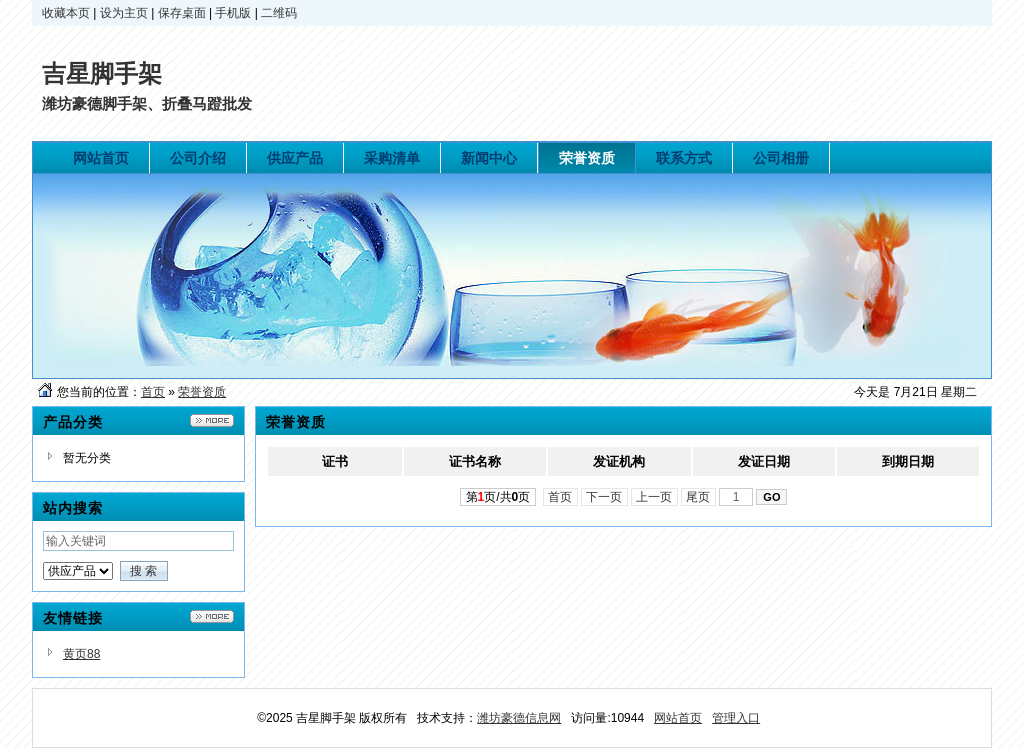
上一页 (654, 497)
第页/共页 (498, 497)
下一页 (604, 497)
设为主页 (124, 13)
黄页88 (81, 654)
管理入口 (736, 718)
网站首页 (678, 718)
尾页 (698, 497)
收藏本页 (66, 13)
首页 (153, 392)
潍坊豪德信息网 (519, 718)
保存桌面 (182, 13)
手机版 (233, 13)
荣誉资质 (202, 392)
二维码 (279, 13)
